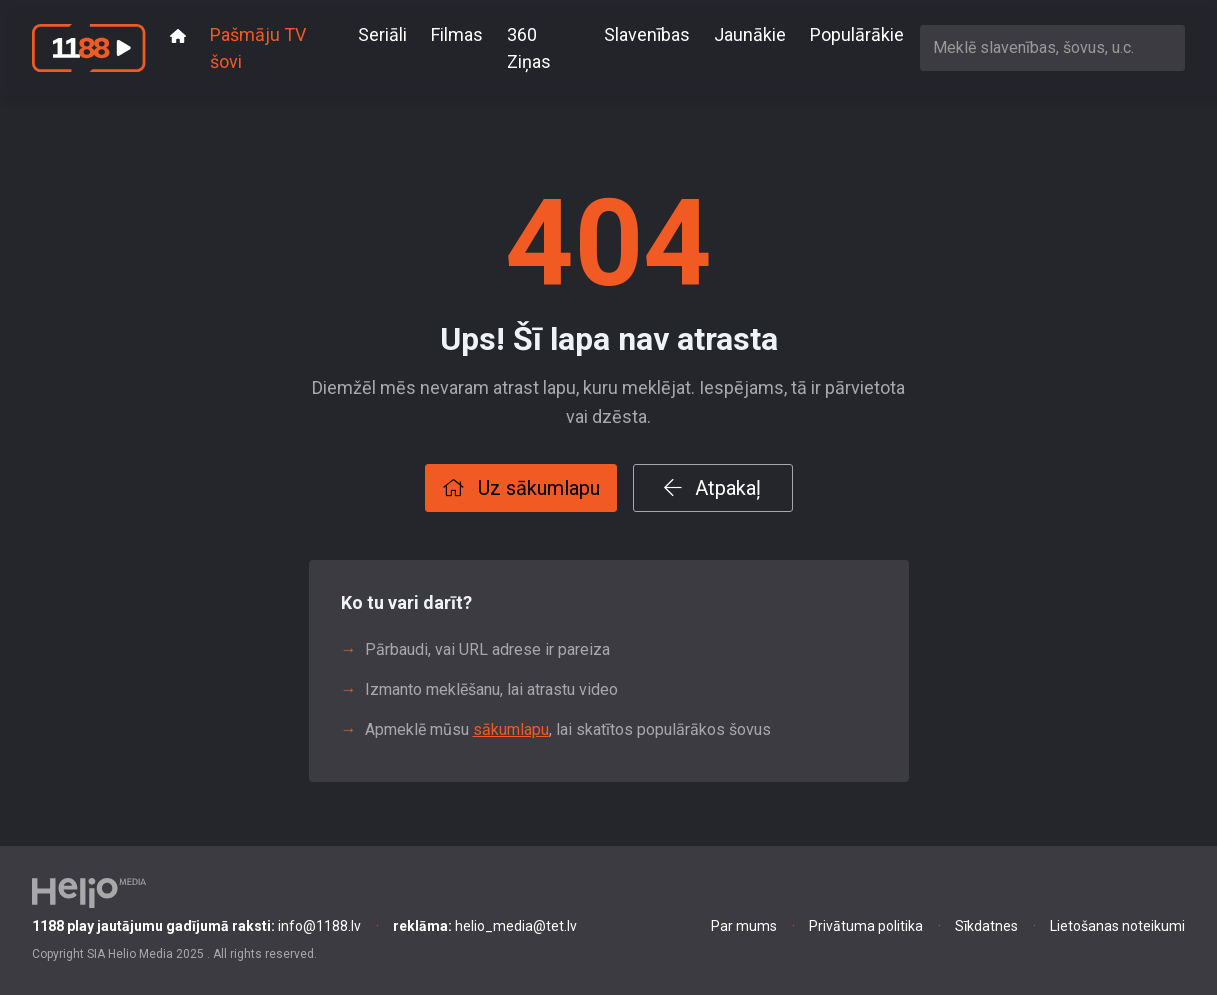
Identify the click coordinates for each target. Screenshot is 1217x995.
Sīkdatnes (986, 926)
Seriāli (382, 34)
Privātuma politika (866, 926)
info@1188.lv (196, 926)
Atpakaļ (712, 488)
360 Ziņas (529, 48)
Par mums (744, 926)
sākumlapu (511, 729)
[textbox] (1052, 47)
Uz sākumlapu (521, 488)
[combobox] (1052, 47)
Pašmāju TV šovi (258, 48)
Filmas (457, 34)
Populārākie (857, 34)
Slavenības (647, 34)
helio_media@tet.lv (485, 926)
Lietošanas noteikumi (1117, 926)
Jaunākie (750, 34)
